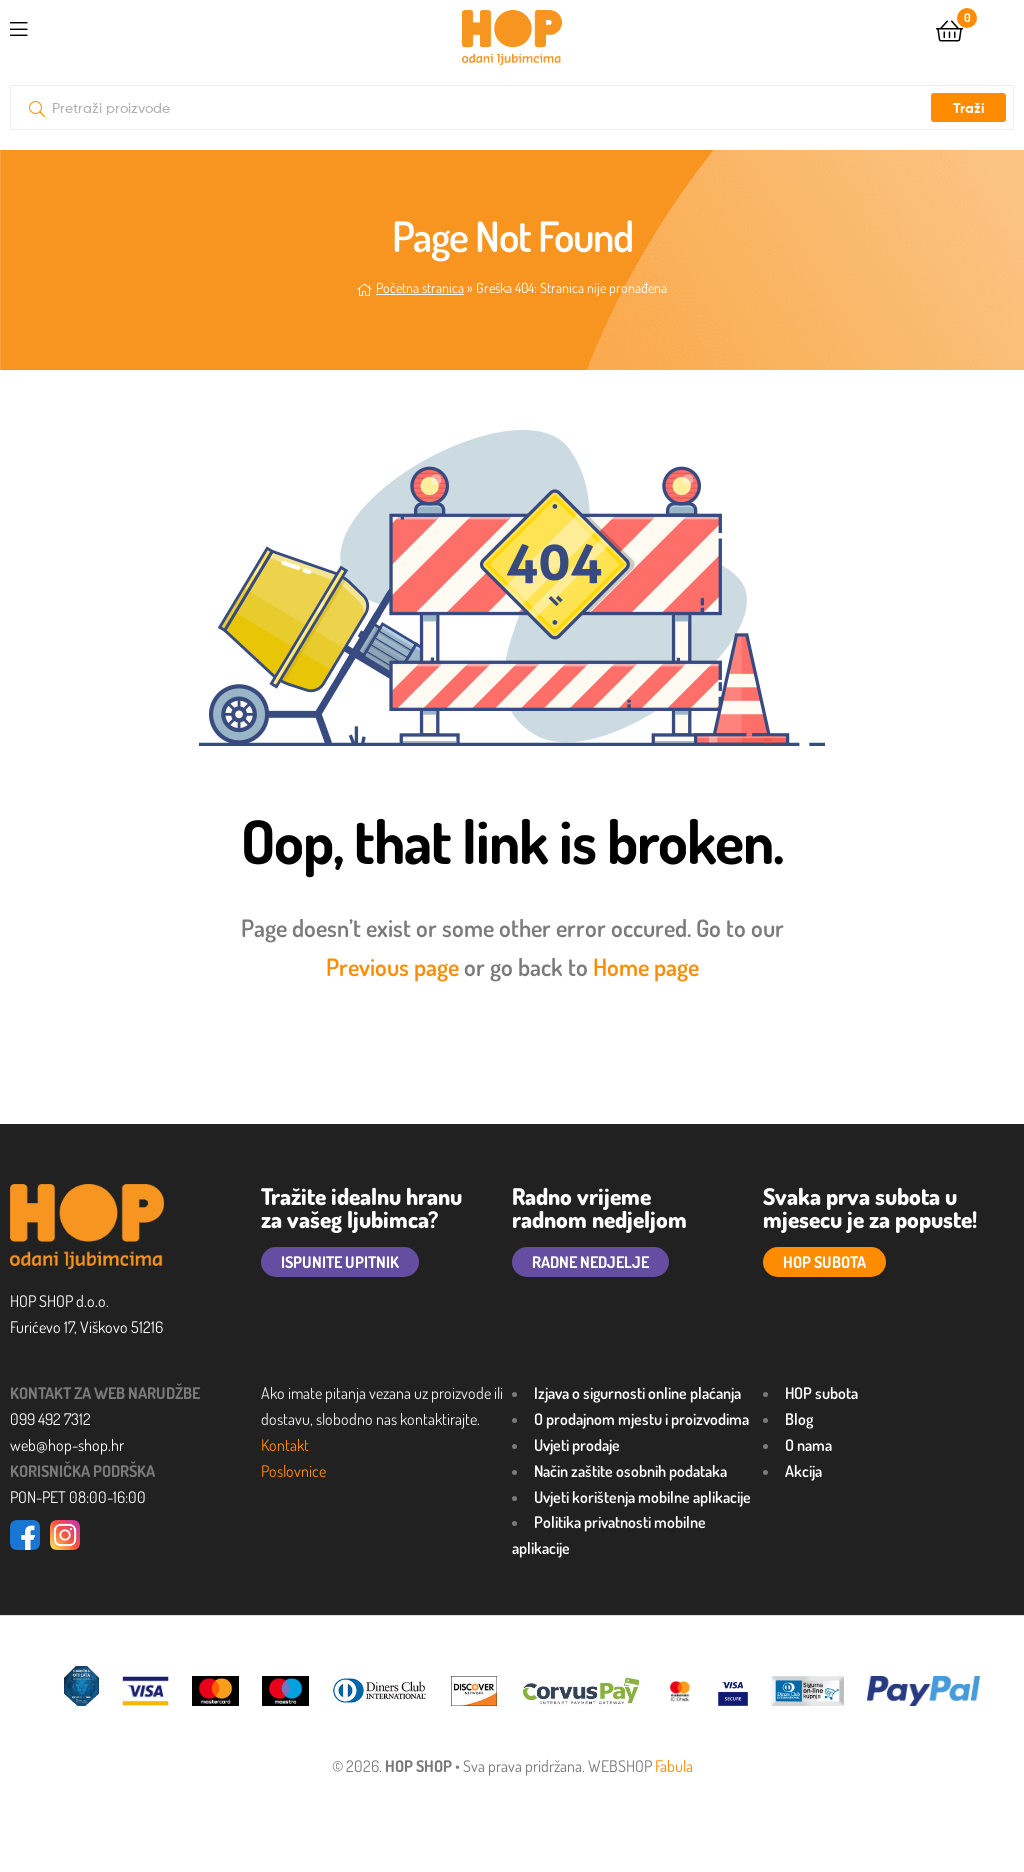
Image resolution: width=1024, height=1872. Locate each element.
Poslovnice (293, 1471)
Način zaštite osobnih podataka (630, 1471)
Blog (799, 1419)
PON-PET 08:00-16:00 (78, 1497)
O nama (808, 1445)
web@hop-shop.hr (67, 1445)
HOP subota (821, 1393)
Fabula (674, 1766)
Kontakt (285, 1445)
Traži (968, 108)
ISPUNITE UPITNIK (340, 1262)
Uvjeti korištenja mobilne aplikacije (642, 1497)
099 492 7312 (50, 1419)
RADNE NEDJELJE (590, 1262)
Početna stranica (420, 287)
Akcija (803, 1471)
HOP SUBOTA (824, 1262)
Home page (646, 966)
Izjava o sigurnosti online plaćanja (637, 1393)
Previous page (392, 966)
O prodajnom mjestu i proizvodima (641, 1419)
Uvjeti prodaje (577, 1445)
